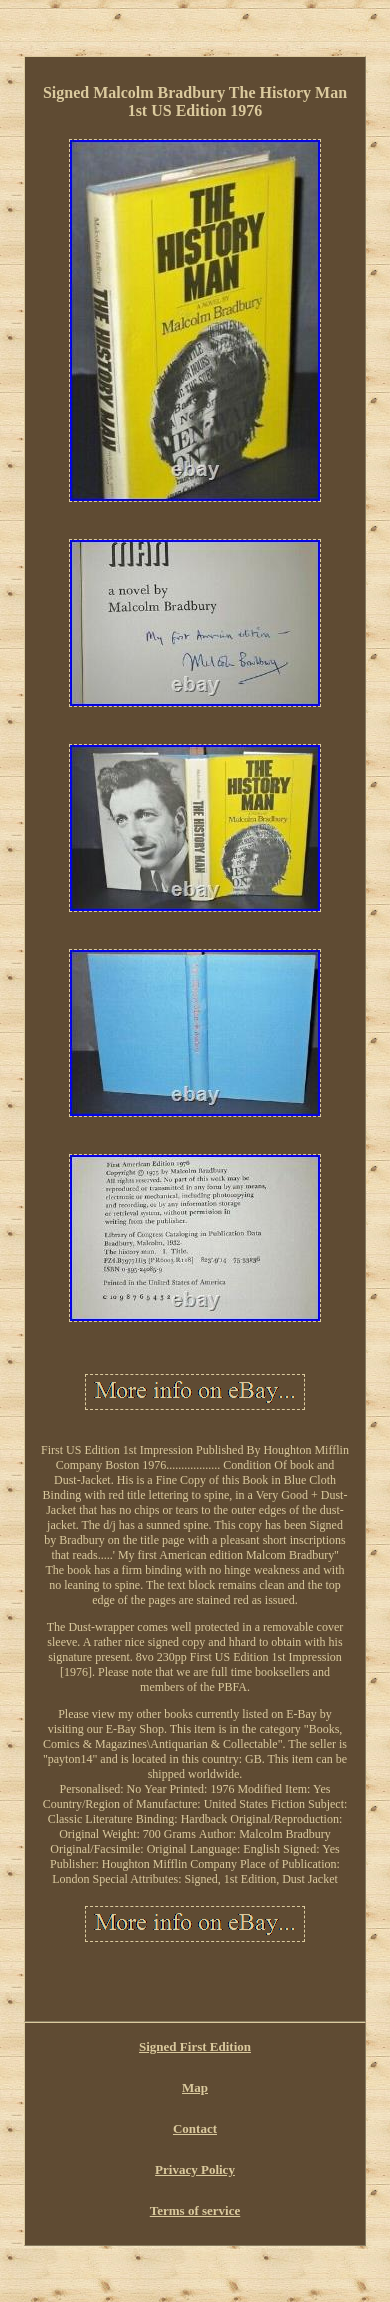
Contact (195, 2128)
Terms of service (195, 2210)
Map (195, 2087)
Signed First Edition (195, 2046)
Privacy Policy (195, 2169)
